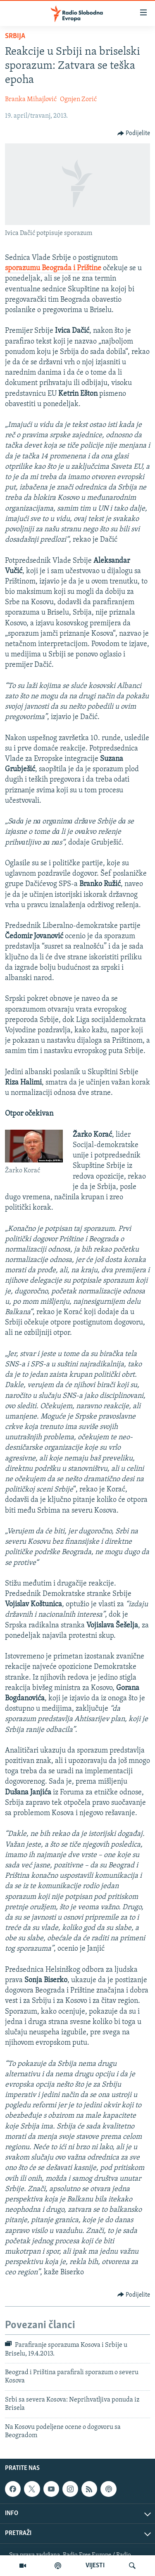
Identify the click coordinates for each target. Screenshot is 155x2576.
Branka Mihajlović (31, 99)
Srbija (15, 36)
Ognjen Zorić (78, 99)
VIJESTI (95, 2565)
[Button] (133, 133)
